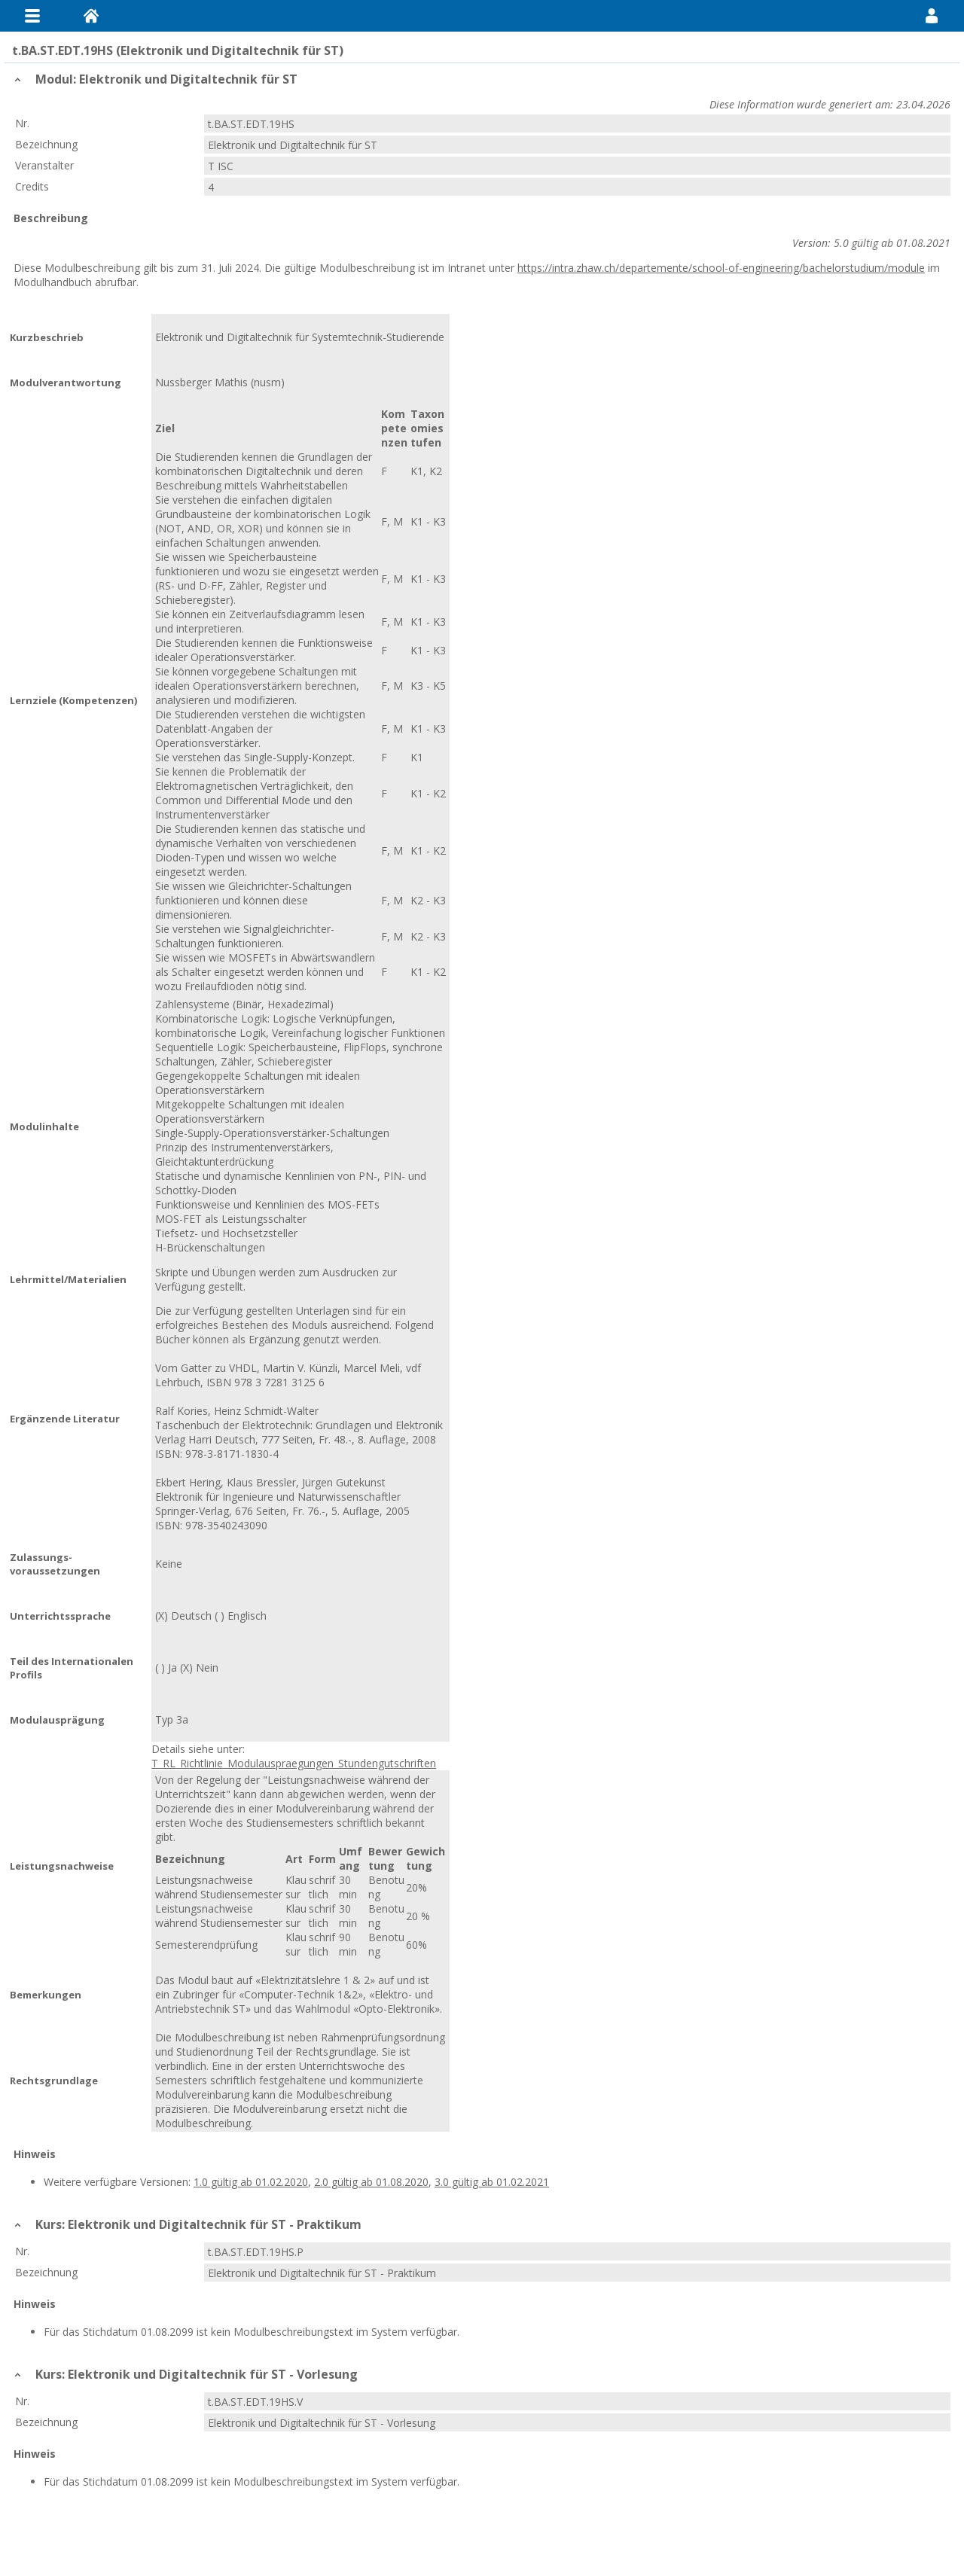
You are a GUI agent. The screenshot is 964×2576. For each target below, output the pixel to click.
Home (91, 16)
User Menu (931, 16)
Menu (32, 16)
